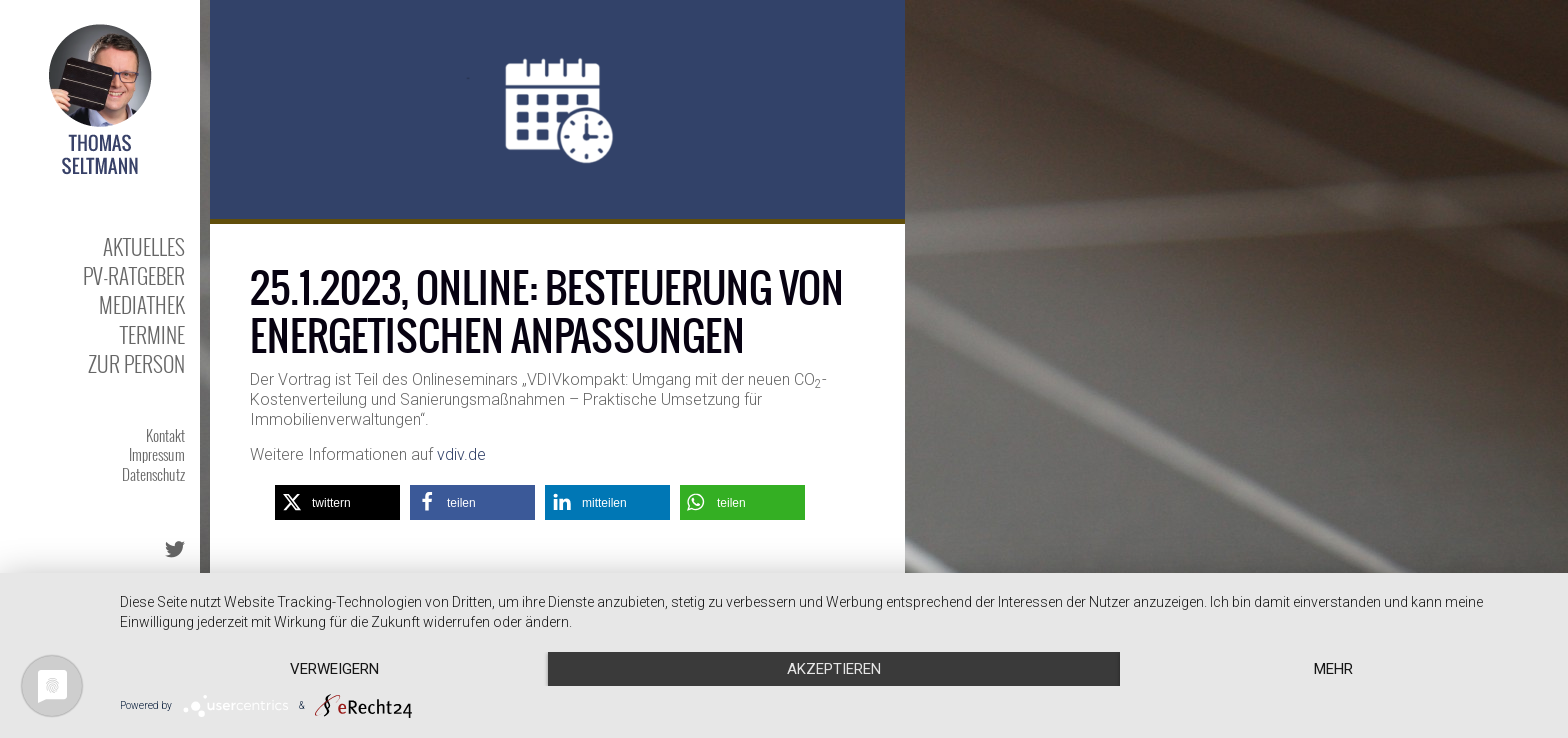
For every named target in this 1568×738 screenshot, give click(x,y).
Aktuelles (144, 246)
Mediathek (142, 304)
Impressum (157, 454)
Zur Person (136, 363)
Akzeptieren (834, 669)
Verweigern (334, 669)
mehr (1333, 669)
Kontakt (165, 435)
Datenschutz (153, 474)
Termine (152, 334)
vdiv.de (461, 454)
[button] (337, 502)
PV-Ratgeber (134, 275)
